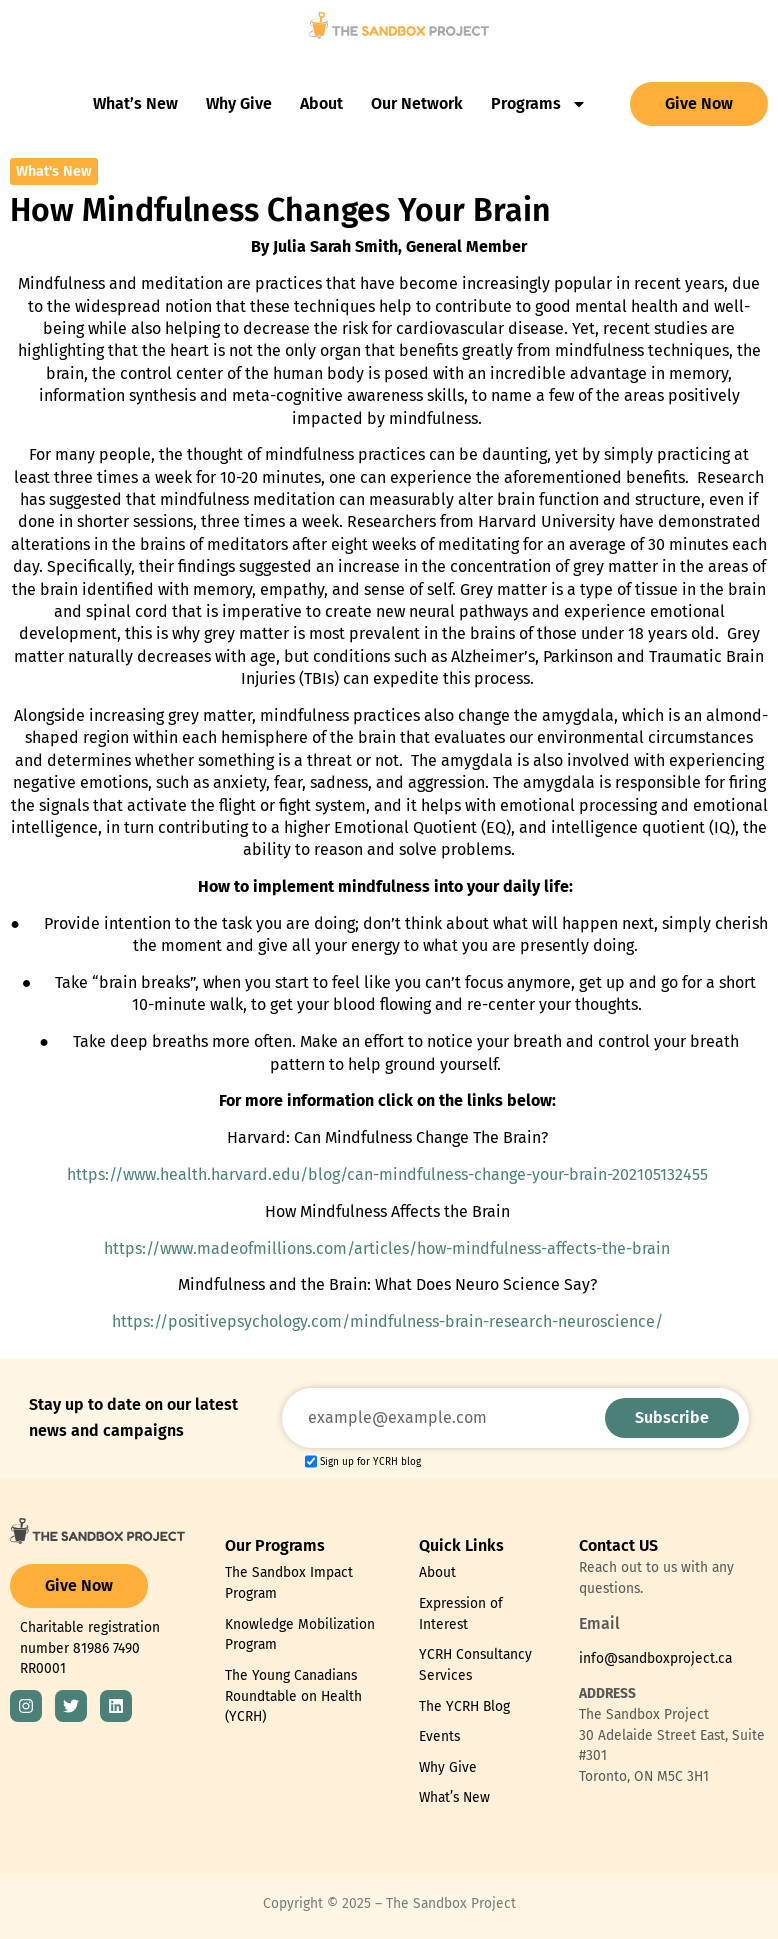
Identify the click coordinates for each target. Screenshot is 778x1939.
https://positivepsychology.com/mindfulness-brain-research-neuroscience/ (387, 1321)
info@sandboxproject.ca (655, 1658)
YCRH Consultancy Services (475, 1665)
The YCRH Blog (464, 1706)
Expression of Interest (461, 1614)
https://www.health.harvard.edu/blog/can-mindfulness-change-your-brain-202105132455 (387, 1174)
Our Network (417, 103)
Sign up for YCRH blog (370, 1463)
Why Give (239, 103)
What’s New (135, 103)
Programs (539, 104)
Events (439, 1736)
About (321, 103)
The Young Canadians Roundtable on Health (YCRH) (293, 1696)
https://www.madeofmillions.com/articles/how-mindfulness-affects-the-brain (387, 1248)
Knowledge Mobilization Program (300, 1635)
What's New (54, 171)
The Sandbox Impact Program (289, 1583)
